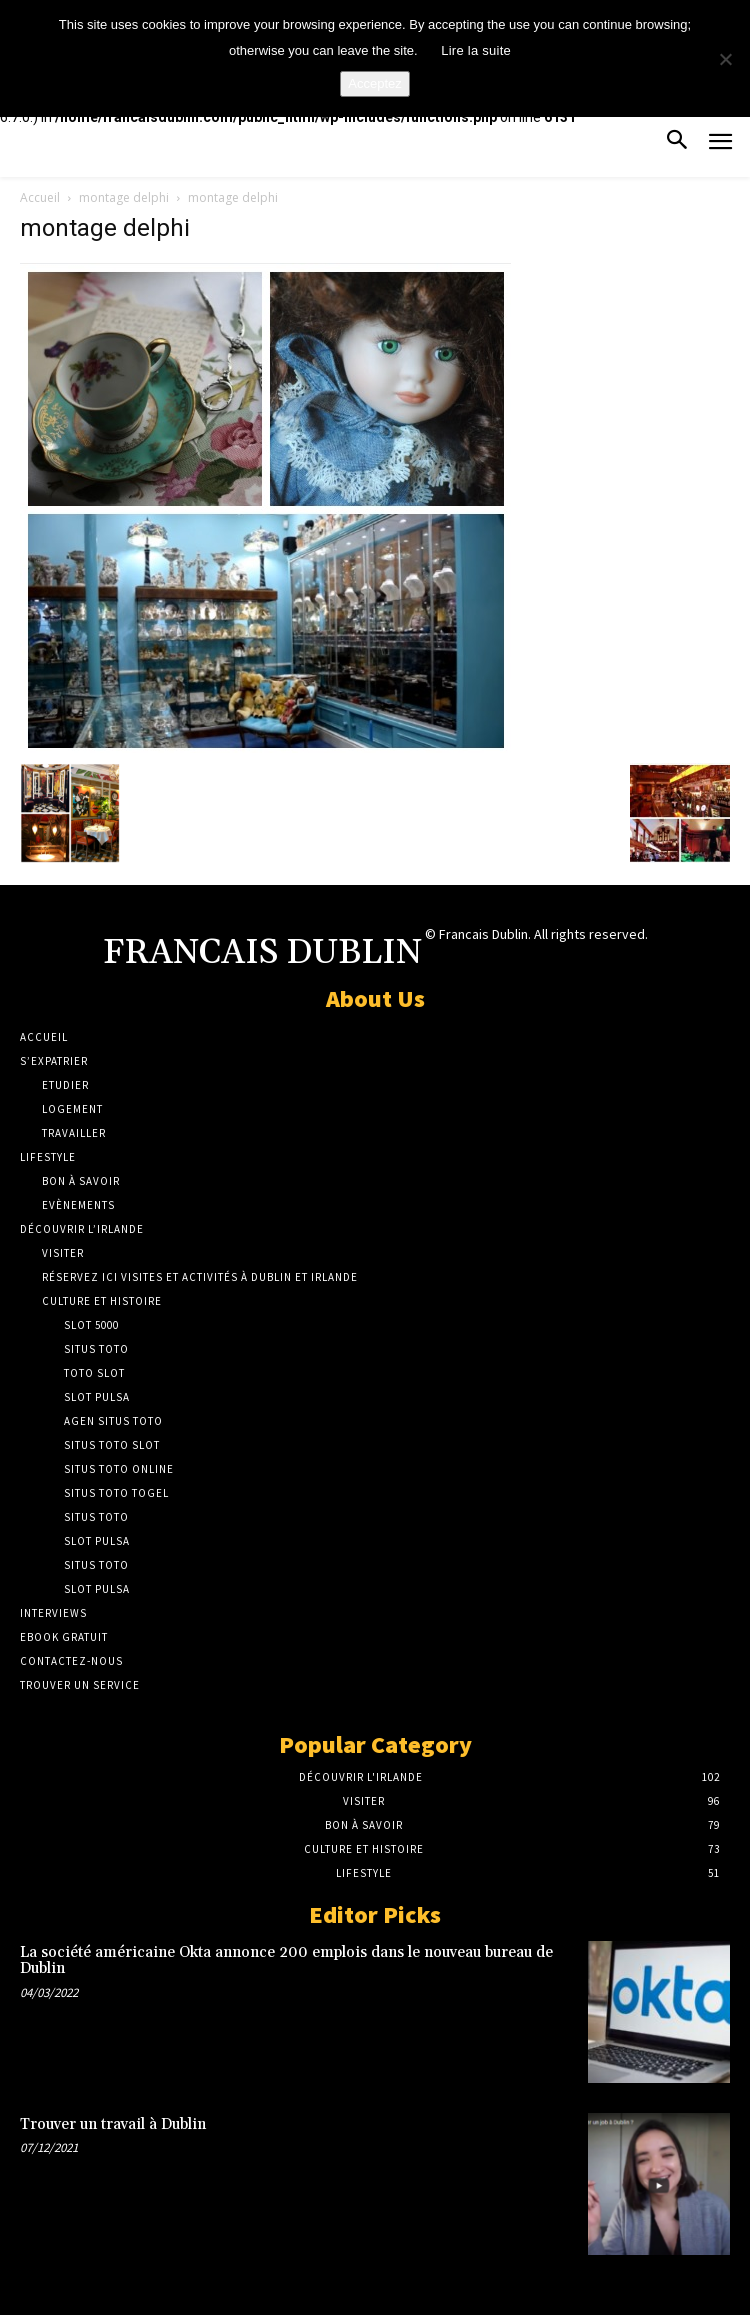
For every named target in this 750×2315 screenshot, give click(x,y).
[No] (725, 59)
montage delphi (124, 197)
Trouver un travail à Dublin (113, 2124)
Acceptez (374, 83)
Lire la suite (476, 50)
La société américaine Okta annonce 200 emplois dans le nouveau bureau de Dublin (286, 1961)
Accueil (40, 197)
